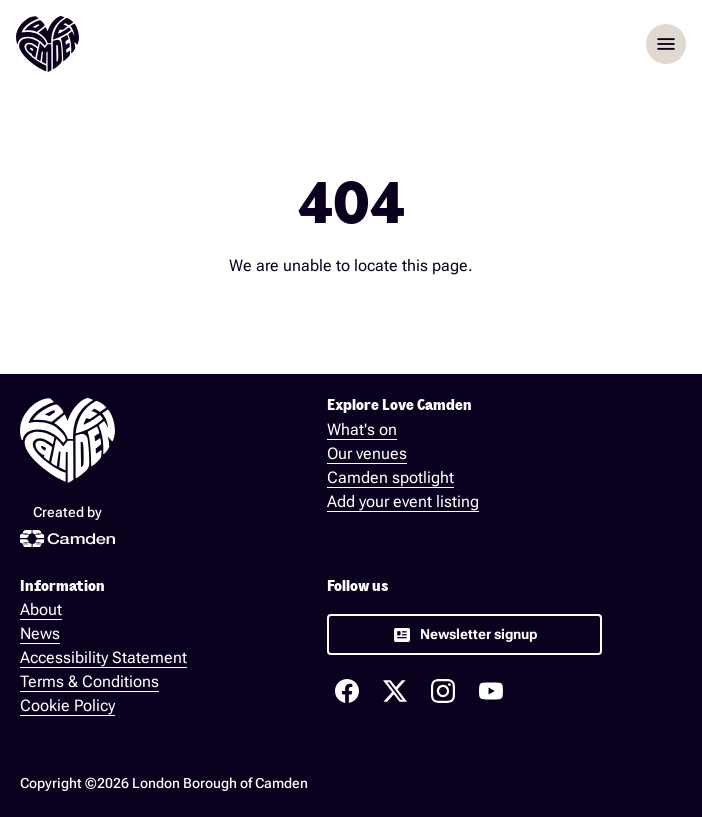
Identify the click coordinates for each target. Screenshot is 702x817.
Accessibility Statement (103, 657)
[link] (464, 634)
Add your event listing (403, 501)
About (41, 609)
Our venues (367, 453)
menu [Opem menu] (666, 44)
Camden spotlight (390, 477)
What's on (362, 429)
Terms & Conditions (89, 681)
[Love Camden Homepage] (47, 44)
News (40, 633)
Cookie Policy (67, 705)
